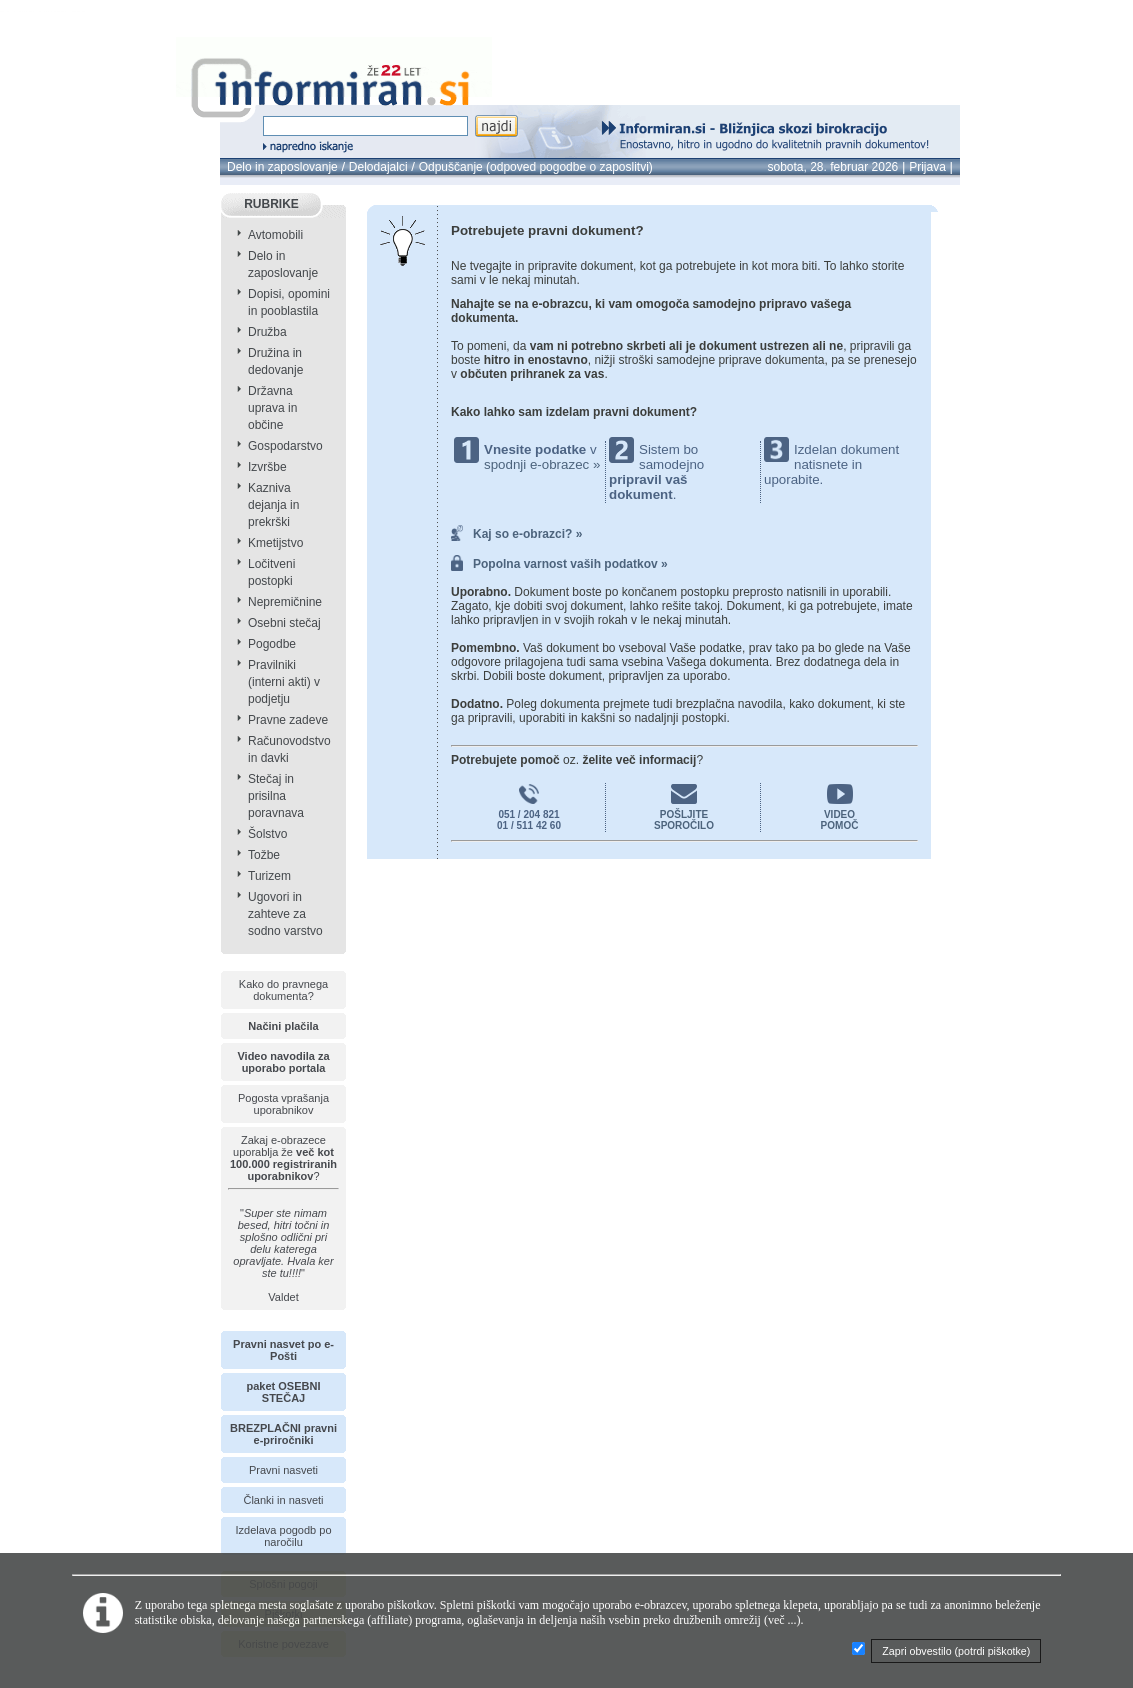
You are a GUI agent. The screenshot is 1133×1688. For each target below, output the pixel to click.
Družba (267, 332)
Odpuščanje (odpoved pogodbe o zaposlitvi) (536, 167)
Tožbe (264, 855)
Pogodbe (272, 644)
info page (87, 11)
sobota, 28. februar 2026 (833, 167)
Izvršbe (267, 467)
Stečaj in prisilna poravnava (276, 796)
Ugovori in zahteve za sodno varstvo (285, 914)
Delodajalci (378, 167)
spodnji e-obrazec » (542, 464)
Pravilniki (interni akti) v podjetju (284, 682)
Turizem (269, 876)
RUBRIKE (271, 204)
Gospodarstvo (285, 446)
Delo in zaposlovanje (282, 167)
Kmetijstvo (275, 543)
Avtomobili (275, 235)
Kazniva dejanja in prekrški (273, 505)
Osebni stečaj (284, 623)
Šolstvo (267, 834)
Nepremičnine (285, 602)
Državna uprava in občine (272, 408)
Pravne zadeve (288, 720)
